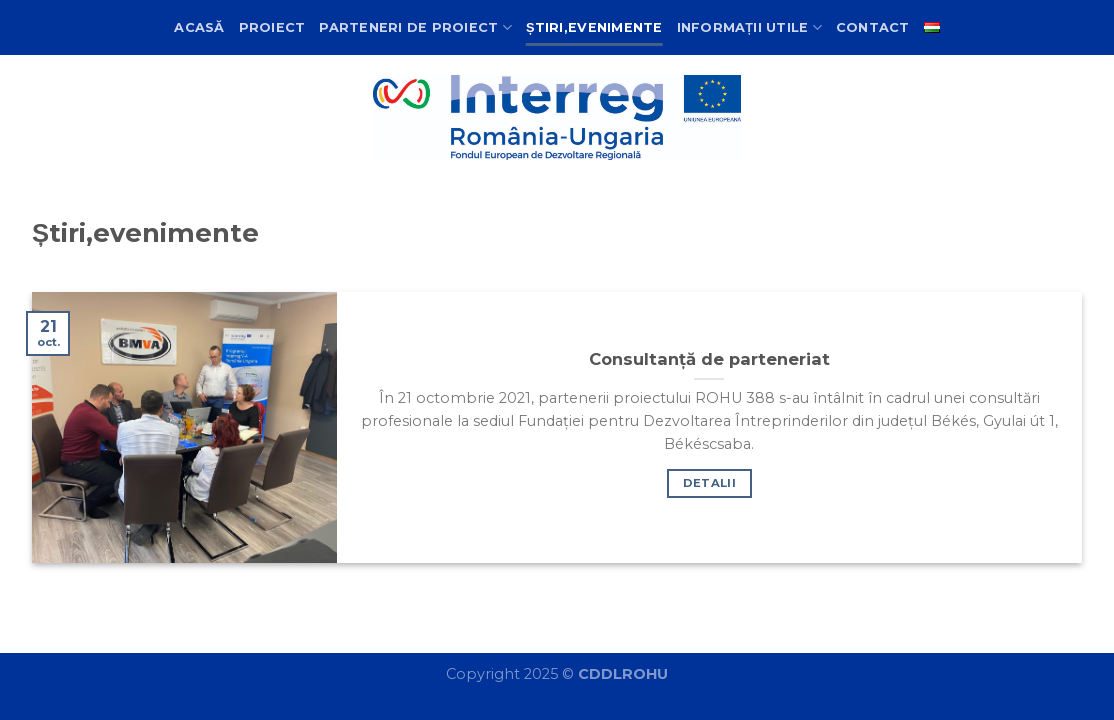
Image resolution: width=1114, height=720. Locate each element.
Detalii (709, 483)
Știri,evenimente (594, 27)
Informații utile (749, 27)
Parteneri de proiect (415, 27)
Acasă (199, 27)
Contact (873, 27)
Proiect (272, 27)
